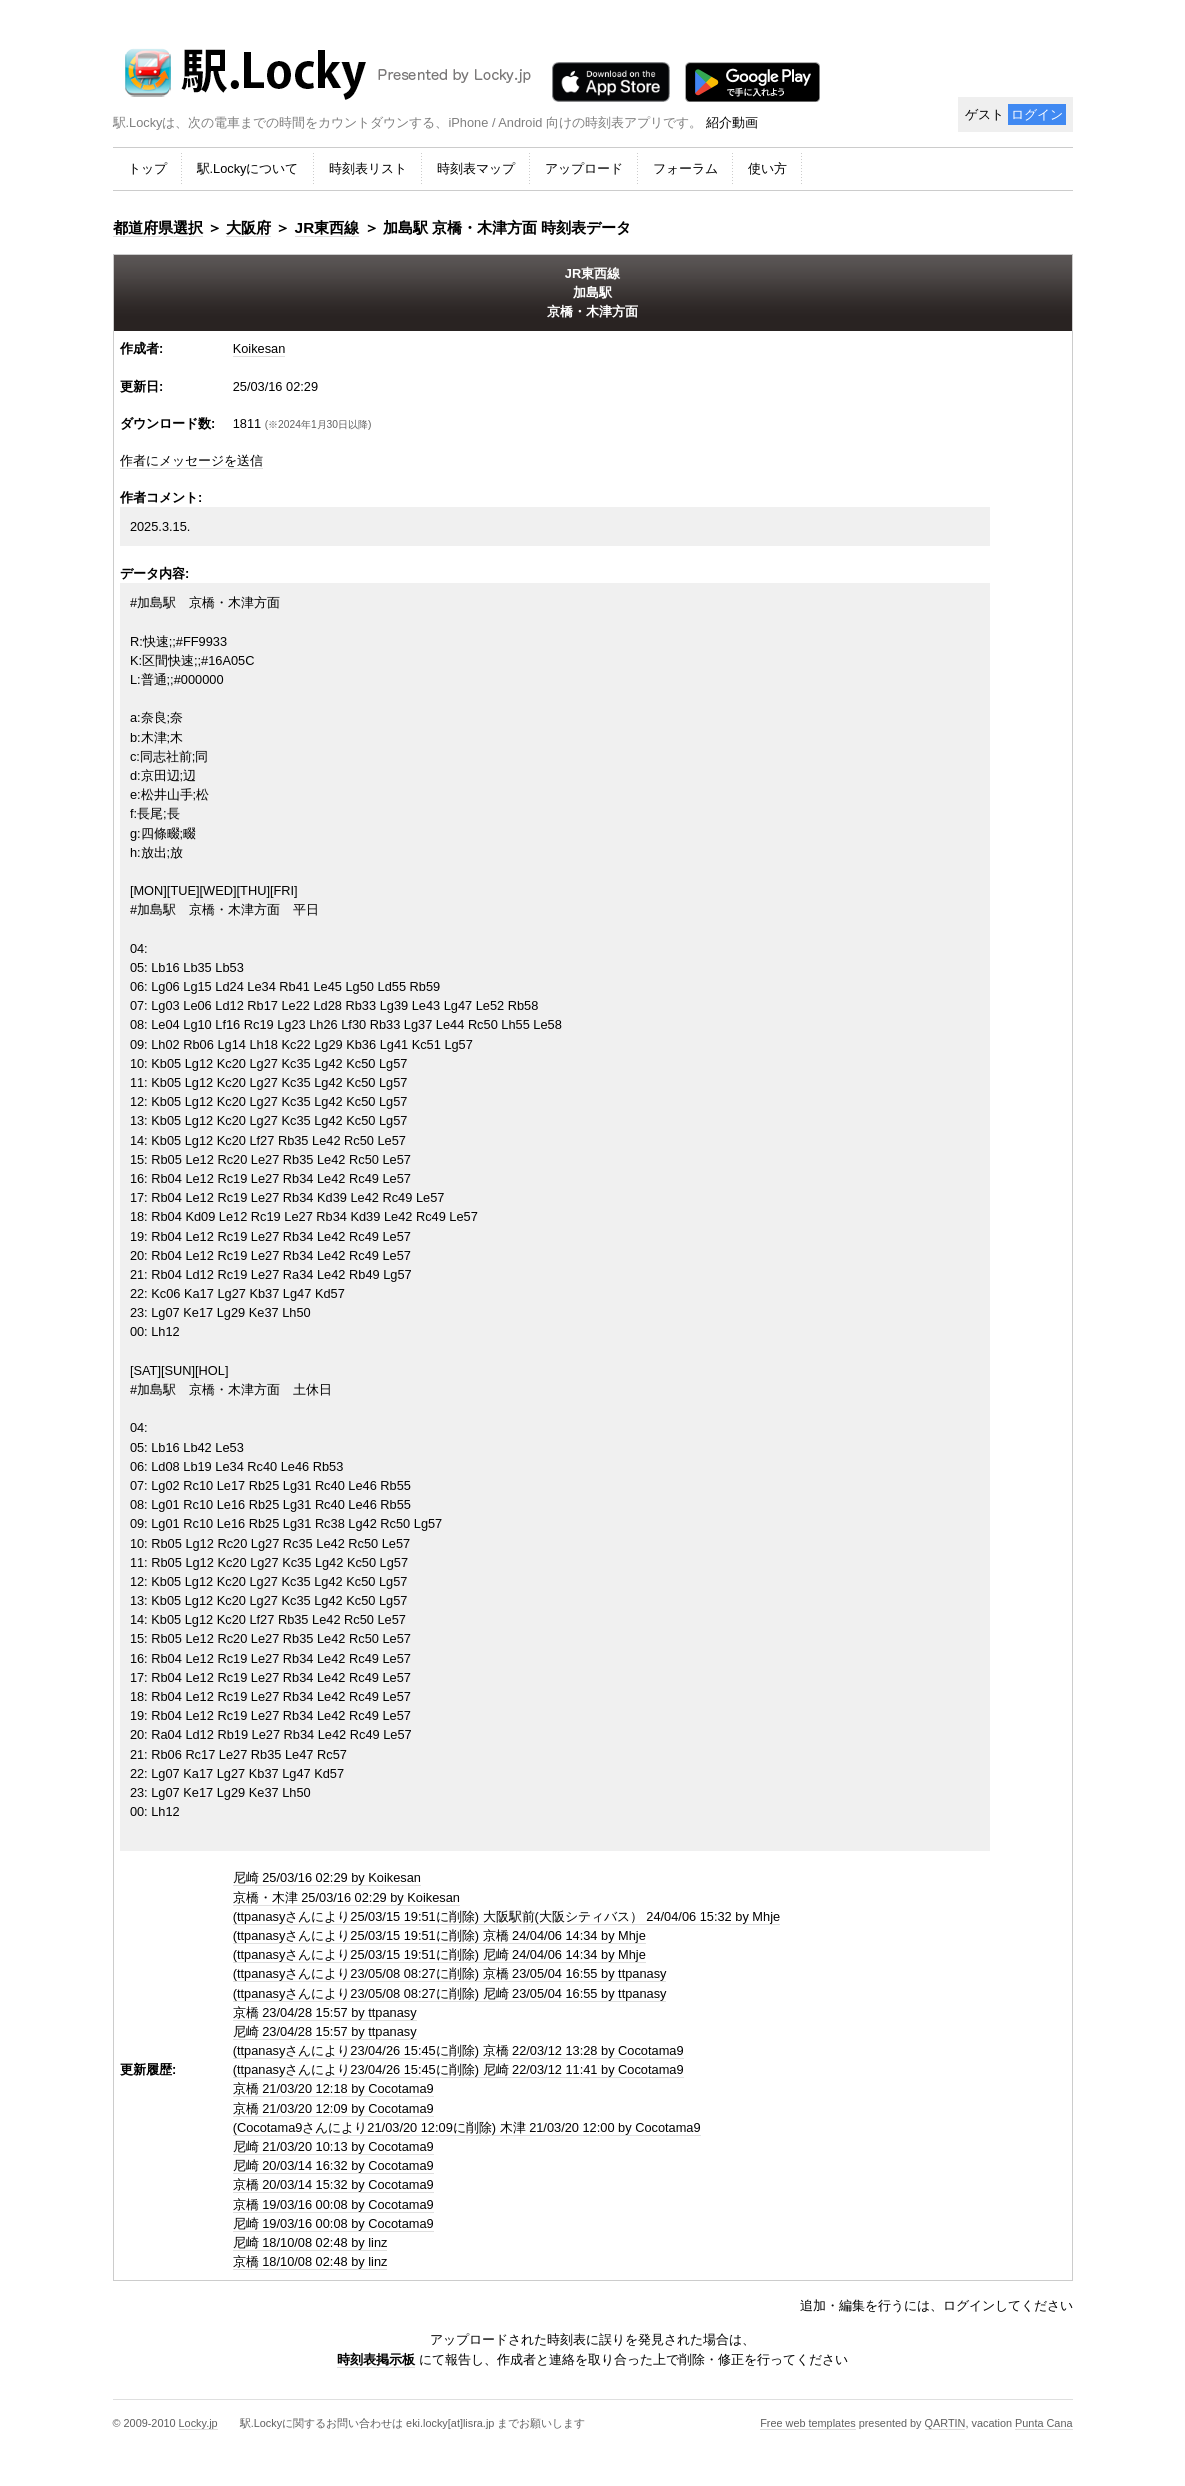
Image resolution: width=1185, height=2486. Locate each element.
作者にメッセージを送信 (191, 460)
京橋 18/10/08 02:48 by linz (310, 2261)
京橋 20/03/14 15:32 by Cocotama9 (333, 2184)
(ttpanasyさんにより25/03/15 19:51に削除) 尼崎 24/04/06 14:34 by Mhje (439, 1954)
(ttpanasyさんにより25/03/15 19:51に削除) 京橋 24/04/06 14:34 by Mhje (439, 1935)
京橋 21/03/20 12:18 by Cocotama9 (333, 2088)
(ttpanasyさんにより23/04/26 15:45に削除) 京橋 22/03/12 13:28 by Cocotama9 (458, 2050)
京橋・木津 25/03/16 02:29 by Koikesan (346, 1897)
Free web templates (808, 2423)
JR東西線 (327, 227)
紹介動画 (732, 122)
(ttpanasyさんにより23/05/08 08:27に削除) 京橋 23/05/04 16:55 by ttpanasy (450, 1973)
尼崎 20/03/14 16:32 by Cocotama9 (333, 2165)
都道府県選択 (158, 227)
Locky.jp (198, 2423)
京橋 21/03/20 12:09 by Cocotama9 (333, 2108)
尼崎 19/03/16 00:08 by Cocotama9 (333, 2223)
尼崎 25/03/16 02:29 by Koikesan (327, 1877)
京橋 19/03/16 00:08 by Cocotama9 (333, 2204)
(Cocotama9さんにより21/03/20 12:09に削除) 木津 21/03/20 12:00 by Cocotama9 (467, 2127)
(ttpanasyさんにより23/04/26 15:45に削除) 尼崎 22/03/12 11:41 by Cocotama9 (458, 2069)
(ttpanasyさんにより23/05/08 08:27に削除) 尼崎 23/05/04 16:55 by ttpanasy (450, 1993)
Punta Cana (1043, 2423)
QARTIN (945, 2423)
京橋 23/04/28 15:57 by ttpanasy (325, 2012)
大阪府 (248, 227)
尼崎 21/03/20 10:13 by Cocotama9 (333, 2146)
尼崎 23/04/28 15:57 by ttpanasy (325, 2031)
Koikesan (259, 348)
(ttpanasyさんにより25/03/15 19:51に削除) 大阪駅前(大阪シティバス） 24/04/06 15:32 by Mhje (506, 1916)
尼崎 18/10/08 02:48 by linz (310, 2242)
